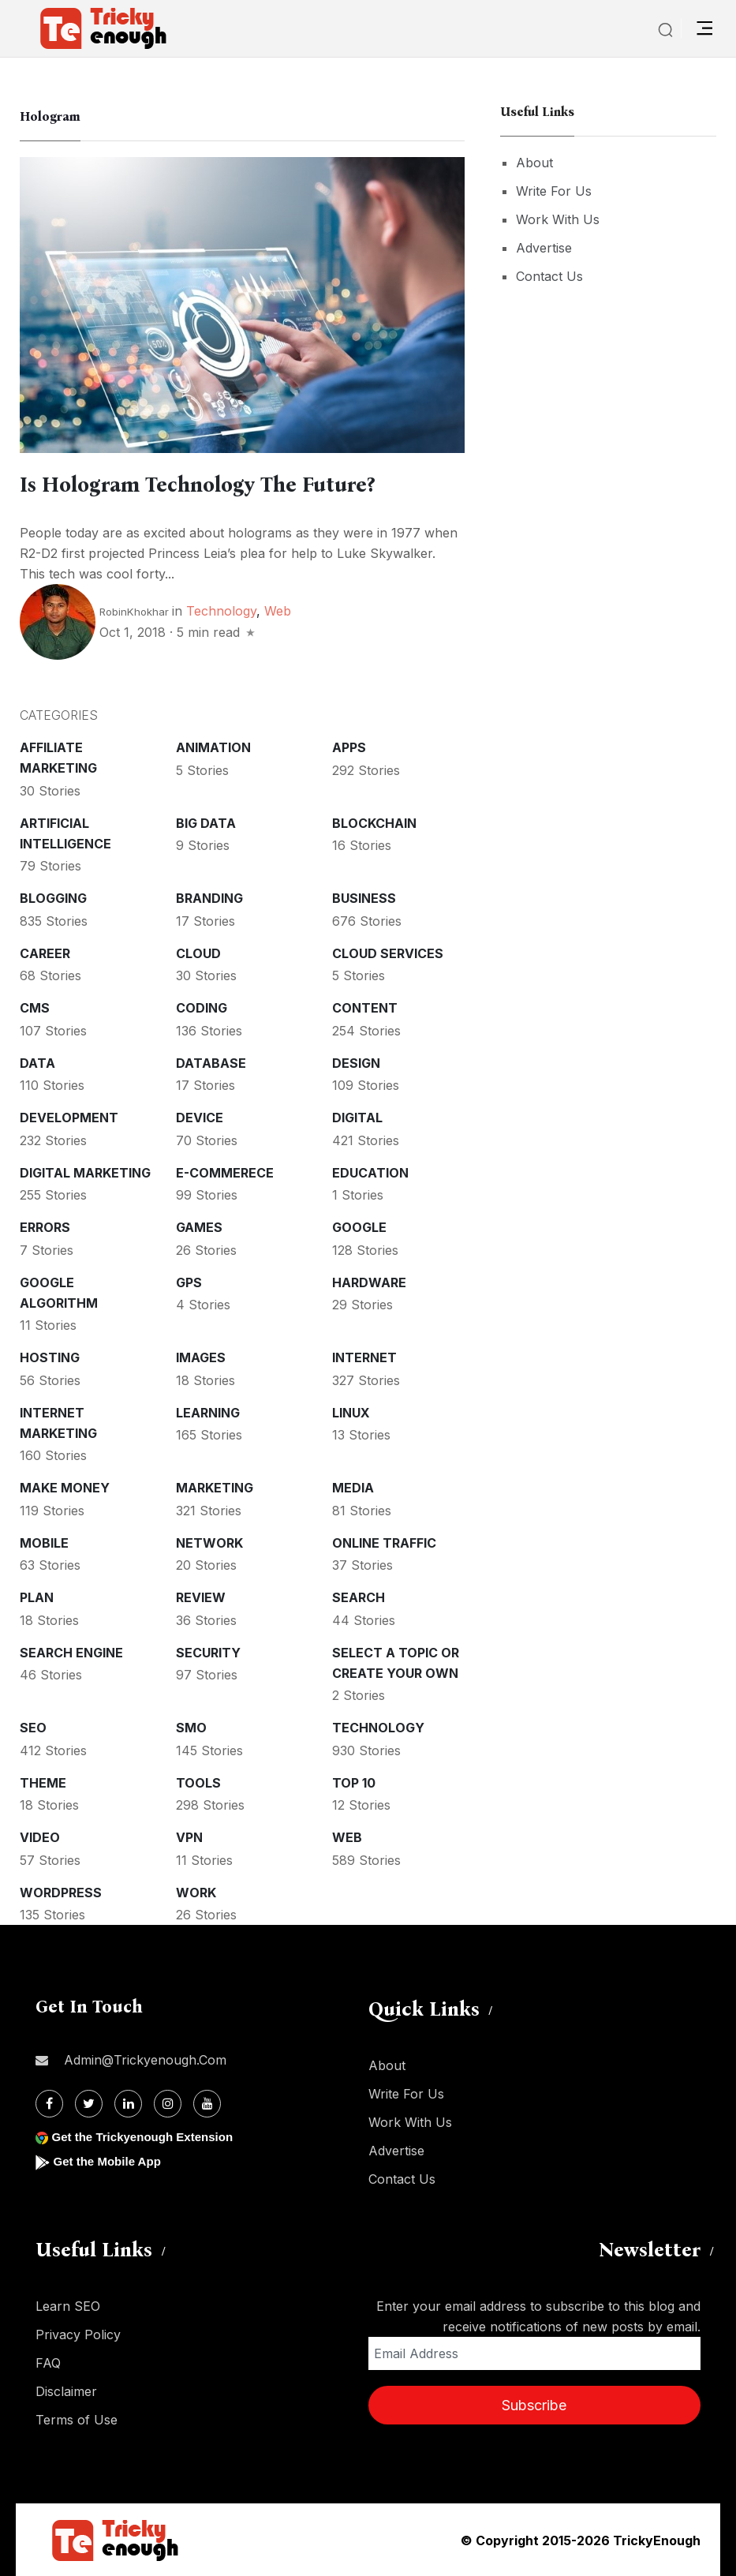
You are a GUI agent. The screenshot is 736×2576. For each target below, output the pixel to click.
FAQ (48, 2362)
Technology (221, 610)
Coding (201, 1007)
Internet (364, 1357)
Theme (43, 1782)
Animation (213, 746)
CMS (35, 1007)
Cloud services (387, 952)
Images (201, 1357)
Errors (45, 1226)
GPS (189, 1282)
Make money (65, 1487)
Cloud (198, 952)
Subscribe (534, 2404)
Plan (37, 1596)
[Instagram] (167, 2103)
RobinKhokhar (134, 611)
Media (353, 1487)
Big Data (206, 822)
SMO (191, 1727)
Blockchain (374, 822)
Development (69, 1117)
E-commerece (225, 1172)
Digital (357, 1117)
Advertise (544, 248)
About (534, 162)
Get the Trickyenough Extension (148, 2136)
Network (209, 1542)
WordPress (61, 1892)
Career (45, 952)
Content (365, 1007)
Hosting (50, 1357)
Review (201, 1596)
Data (37, 1062)
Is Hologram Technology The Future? (210, 484)
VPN (189, 1836)
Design (356, 1062)
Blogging (53, 897)
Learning (208, 1412)
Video (40, 1836)
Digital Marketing (85, 1172)
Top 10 (353, 1782)
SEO (33, 1727)
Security (208, 1652)
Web (277, 610)
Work (196, 1892)
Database (211, 1062)
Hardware (369, 1282)
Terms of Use (76, 2419)
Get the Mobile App (110, 2160)
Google (359, 1226)
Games (199, 1226)
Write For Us (554, 191)
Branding (209, 897)
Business (364, 897)
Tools (198, 1782)
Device (199, 1117)
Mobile (44, 1542)
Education (370, 1172)
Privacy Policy (78, 2334)
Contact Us (549, 276)
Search (358, 1596)
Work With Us (558, 219)
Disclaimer (66, 2390)
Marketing (214, 1487)
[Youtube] (207, 2103)
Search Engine (71, 1652)
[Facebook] (49, 2103)
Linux (351, 1412)
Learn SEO (67, 2305)
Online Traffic (384, 1542)
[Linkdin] (128, 2103)
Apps (349, 746)
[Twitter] (89, 2103)
